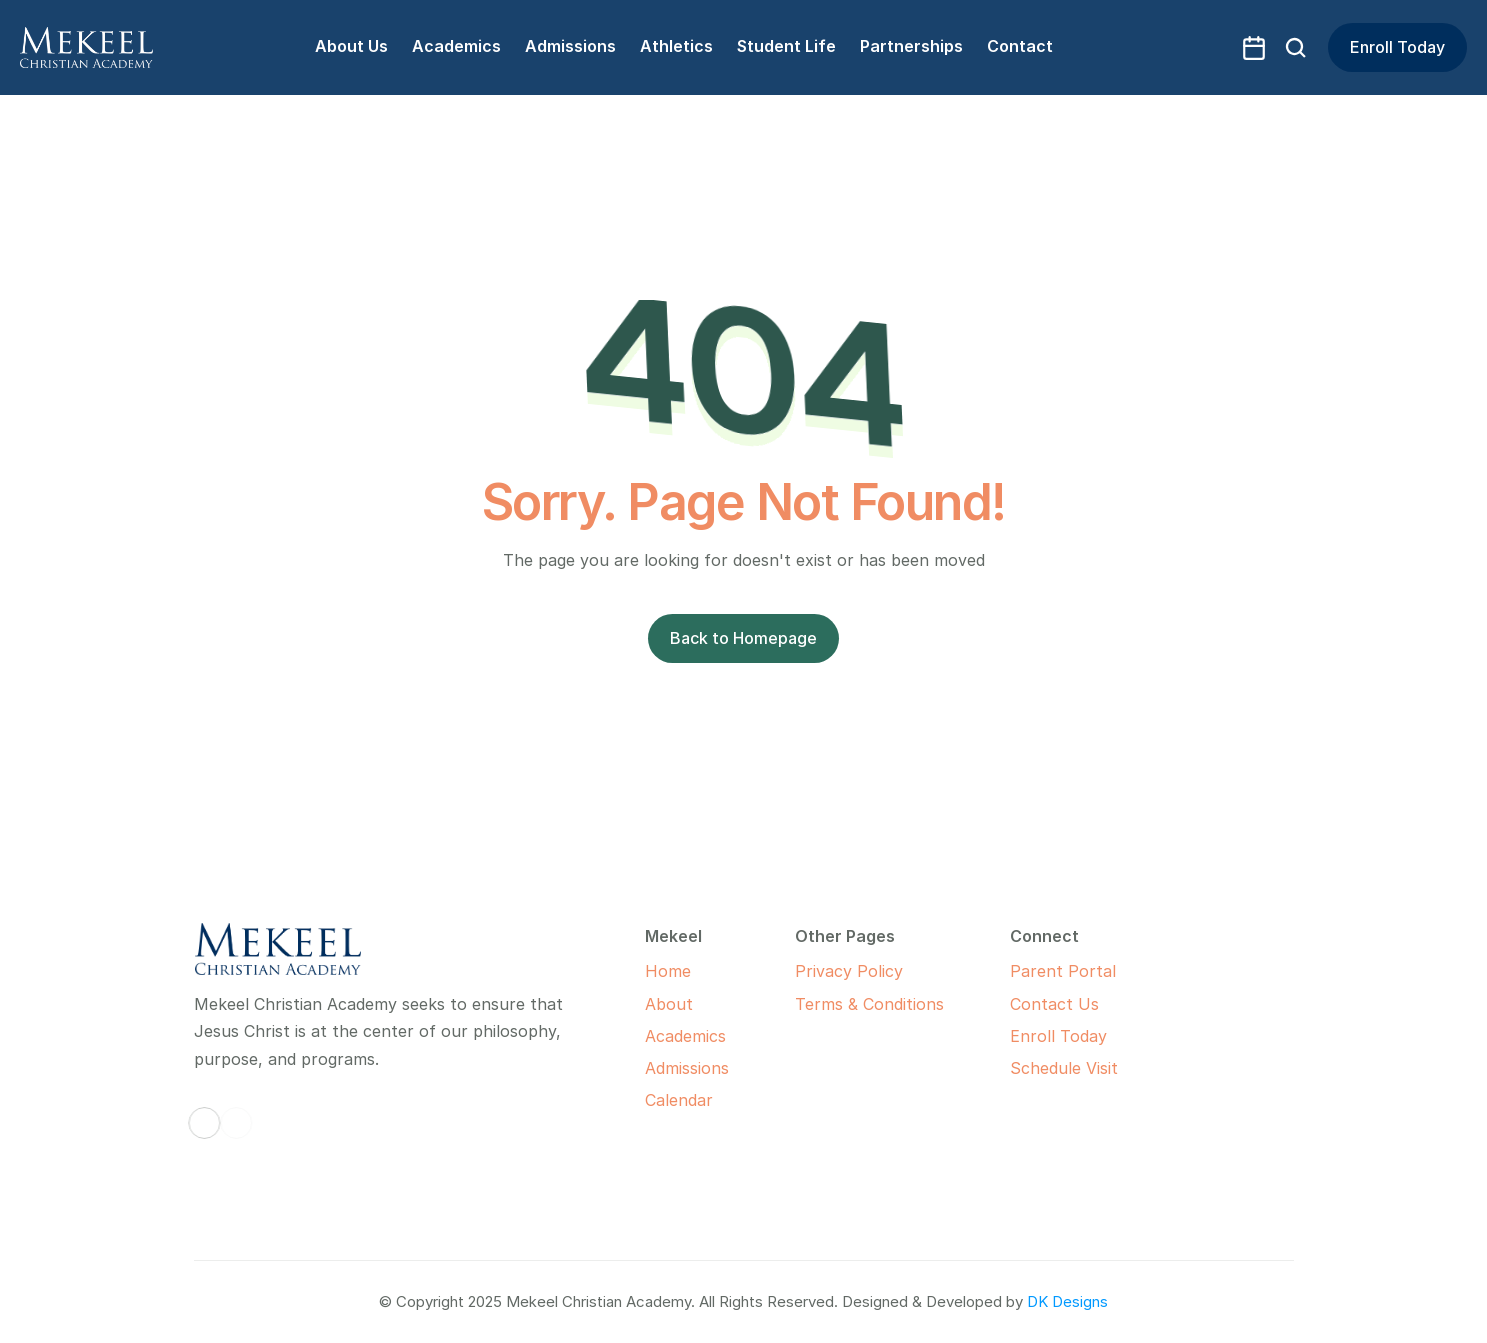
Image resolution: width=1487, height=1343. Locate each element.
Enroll (1032, 1036)
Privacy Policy (849, 971)
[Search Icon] (1296, 48)
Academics (685, 1036)
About (669, 1004)
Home (668, 971)
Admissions (687, 1068)
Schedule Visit (1064, 1068)
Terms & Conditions (869, 1004)
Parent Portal (1063, 971)
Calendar (679, 1100)
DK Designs (1067, 1301)
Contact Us (1054, 1004)
